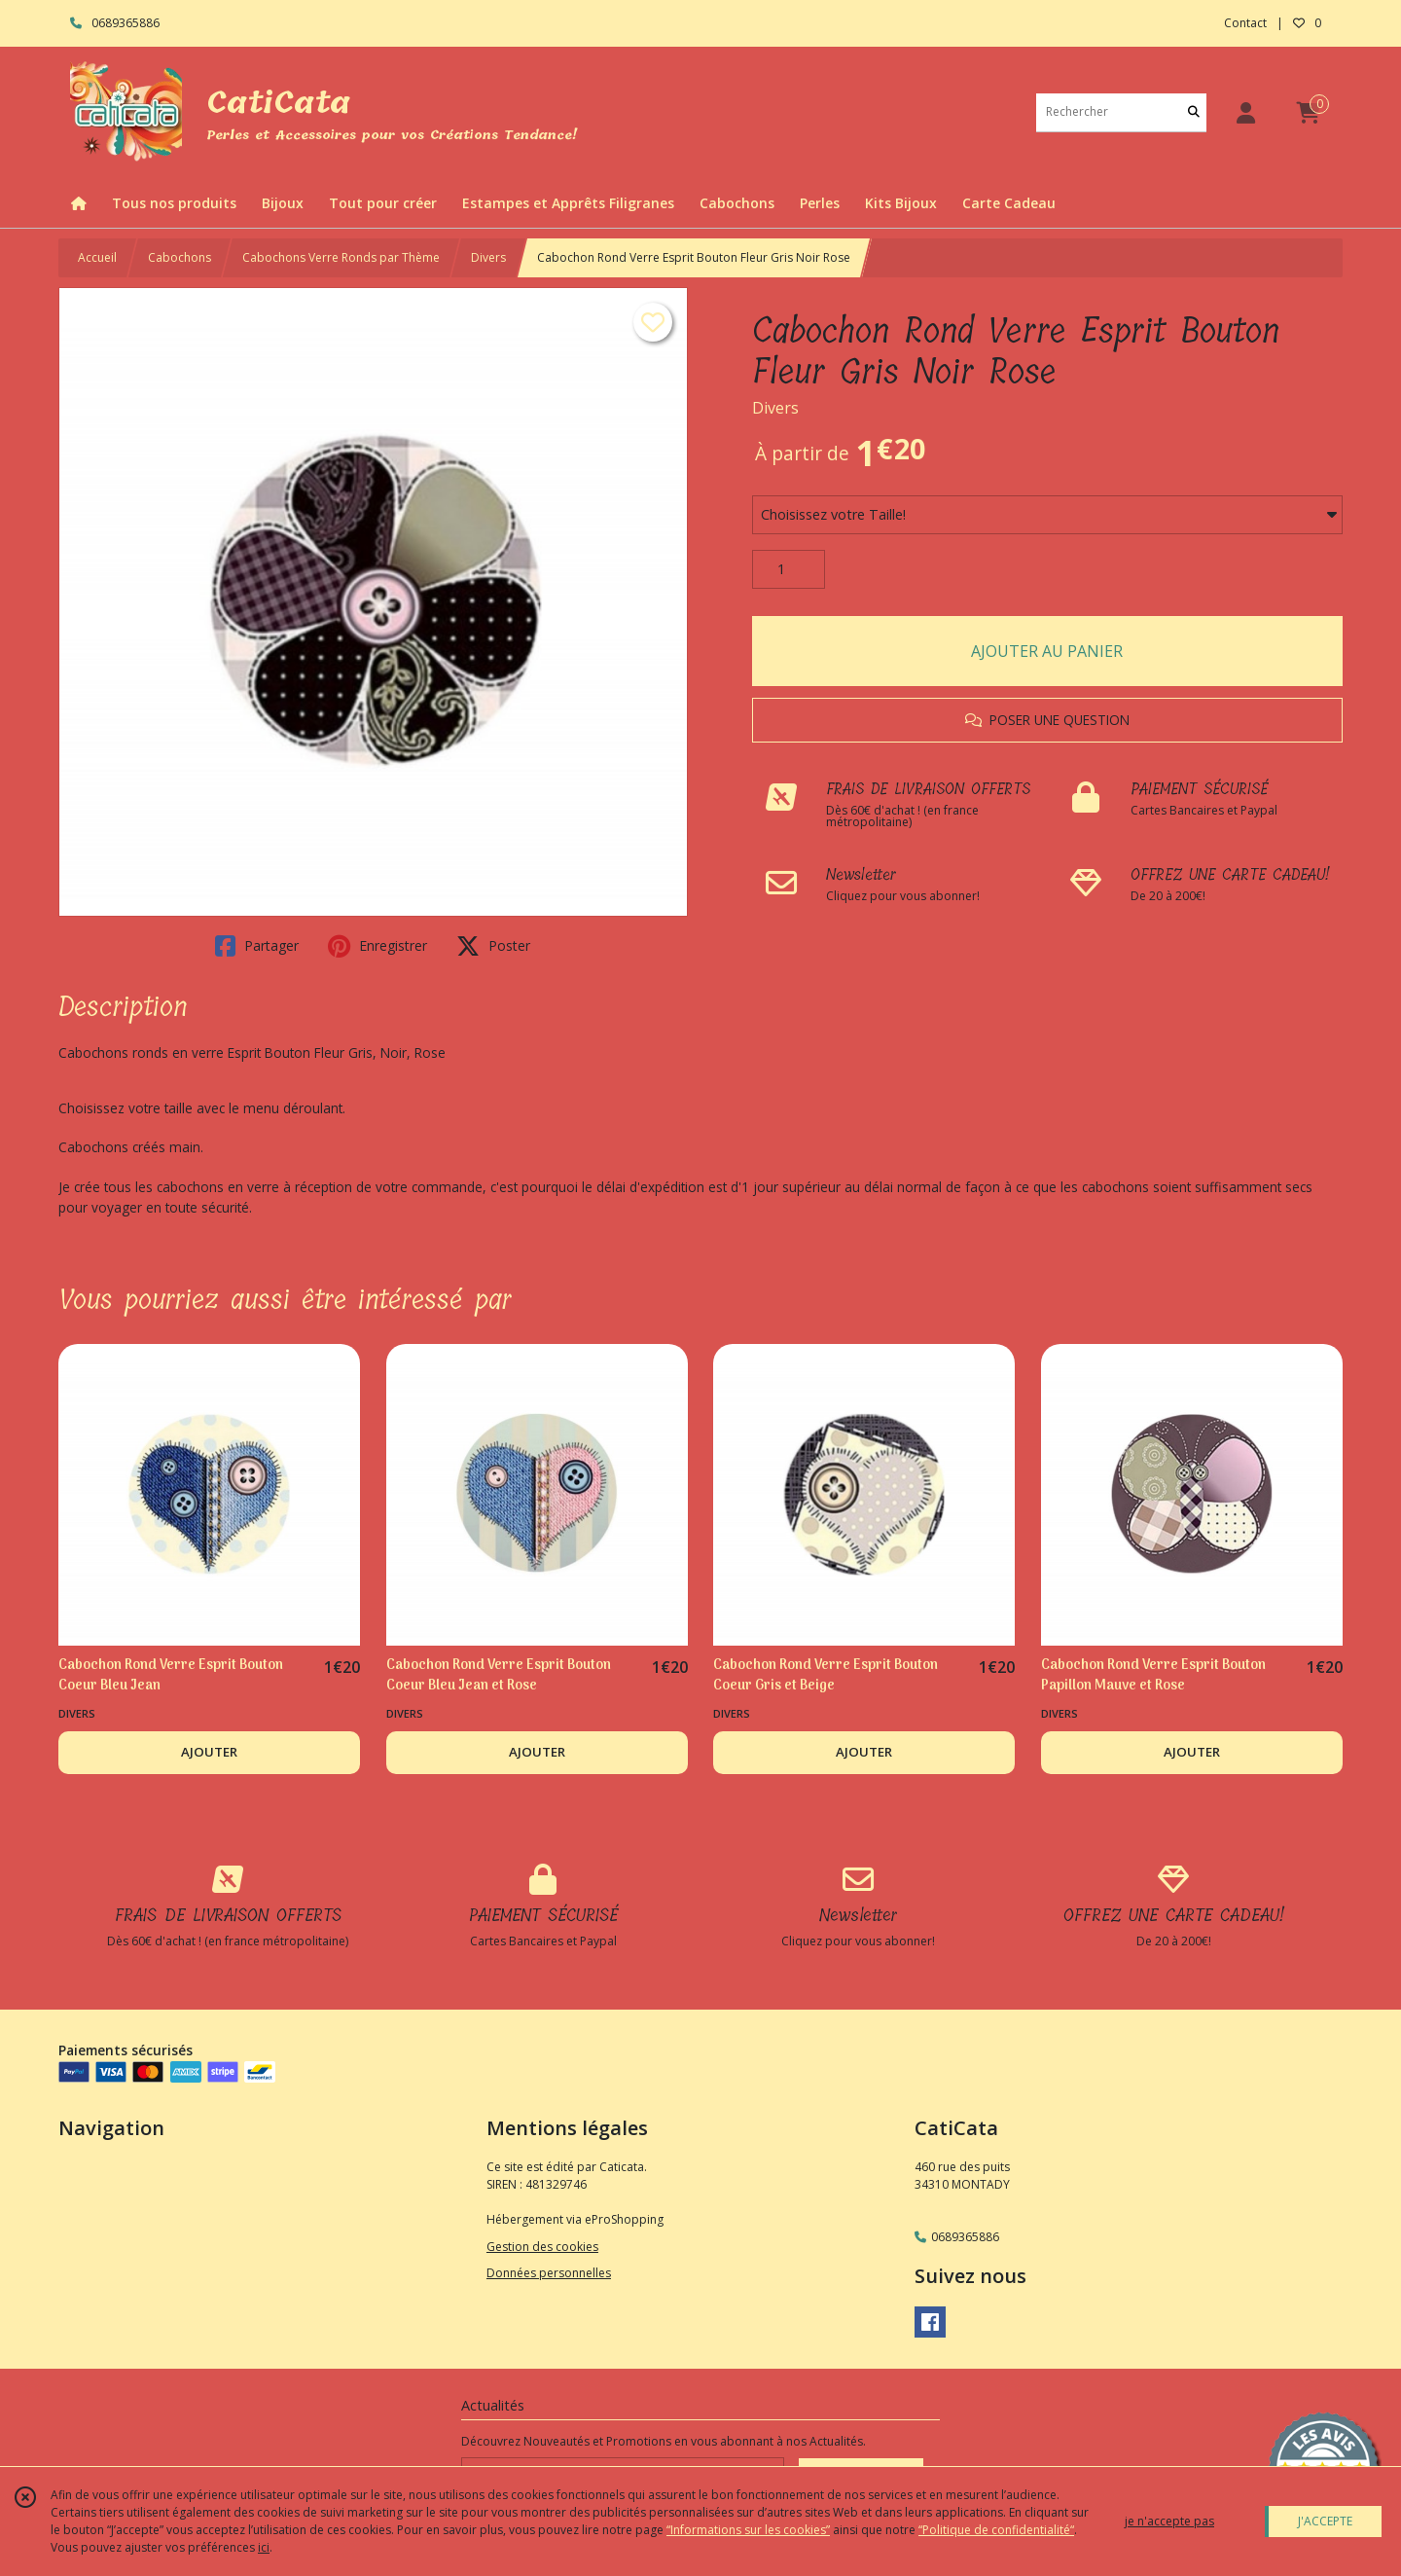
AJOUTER (209, 1751)
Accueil (97, 257)
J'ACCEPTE (1325, 2521)
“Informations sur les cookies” (748, 2530)
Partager (257, 946)
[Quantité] (788, 569)
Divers (488, 257)
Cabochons (179, 257)
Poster (493, 946)
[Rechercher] (1193, 112)
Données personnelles (548, 2273)
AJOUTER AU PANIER (1047, 651)
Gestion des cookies (542, 2246)
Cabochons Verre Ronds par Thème (341, 257)
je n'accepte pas (1169, 2521)
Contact (1245, 23)
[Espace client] (1245, 112)
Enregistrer (377, 946)
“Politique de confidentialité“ (996, 2530)
